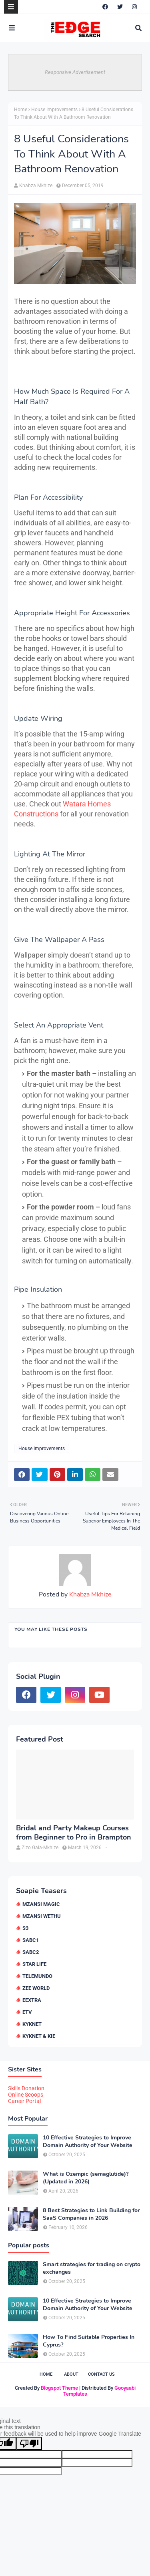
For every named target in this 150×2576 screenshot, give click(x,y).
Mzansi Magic (41, 1904)
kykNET (32, 2024)
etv (27, 2012)
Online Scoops (25, 2094)
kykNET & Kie (38, 2036)
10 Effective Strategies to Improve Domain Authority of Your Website (87, 2141)
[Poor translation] (29, 2443)
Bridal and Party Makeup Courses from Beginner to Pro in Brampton (73, 1833)
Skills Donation (26, 2088)
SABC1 (30, 1940)
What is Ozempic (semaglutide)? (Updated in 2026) (85, 2178)
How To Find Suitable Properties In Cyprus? (88, 2341)
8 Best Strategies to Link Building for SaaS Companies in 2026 (91, 2214)
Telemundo (37, 1976)
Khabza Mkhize (35, 185)
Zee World (36, 1988)
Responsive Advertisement (75, 72)
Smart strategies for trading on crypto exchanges (91, 2268)
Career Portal (24, 2101)
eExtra (31, 2000)
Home (20, 109)
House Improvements (54, 109)
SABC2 (30, 1952)
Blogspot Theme (59, 2388)
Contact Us (101, 2374)
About (71, 2374)
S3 (25, 1928)
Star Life (34, 1964)
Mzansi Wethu (41, 1916)
